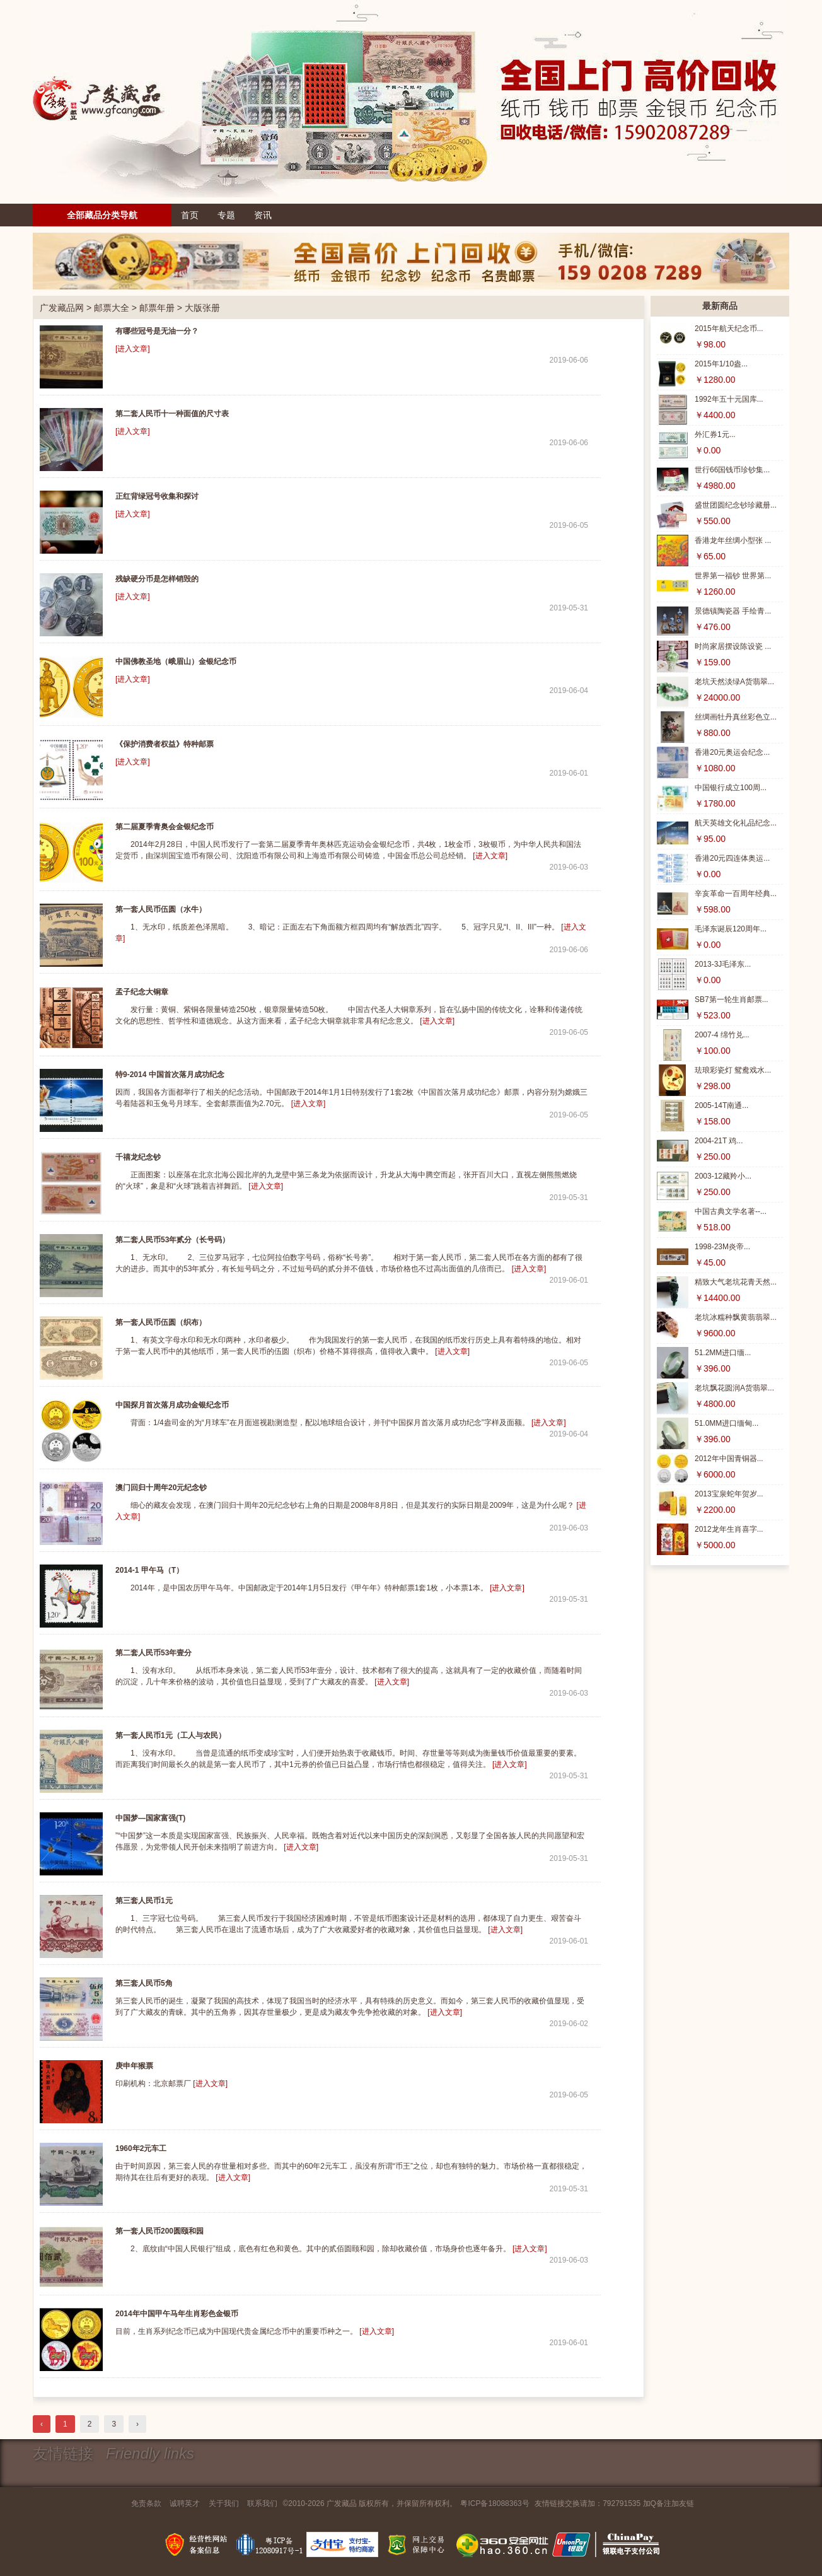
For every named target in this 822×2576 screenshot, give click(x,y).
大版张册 (202, 308)
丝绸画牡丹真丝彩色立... (736, 717)
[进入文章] (132, 348)
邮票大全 (111, 308)
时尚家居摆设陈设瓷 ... (733, 646)
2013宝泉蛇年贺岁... (729, 1493)
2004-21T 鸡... (719, 1140)
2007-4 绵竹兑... (722, 1034)
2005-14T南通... (721, 1105)
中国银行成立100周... (731, 787)
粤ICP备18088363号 (494, 2503)
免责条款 (146, 2503)
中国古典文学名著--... (731, 1211)
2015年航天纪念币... (729, 328)
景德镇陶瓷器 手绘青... (733, 611)
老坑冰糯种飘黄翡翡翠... (736, 1317)
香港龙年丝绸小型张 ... (733, 540)
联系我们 (262, 2503)
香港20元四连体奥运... (732, 858)
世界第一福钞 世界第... (733, 575)
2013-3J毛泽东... (723, 964)
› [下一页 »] (137, 2424)
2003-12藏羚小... (723, 1176)
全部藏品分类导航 (102, 215)
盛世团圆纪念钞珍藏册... (736, 505)
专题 (226, 215)
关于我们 (224, 2503)
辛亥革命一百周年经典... (736, 893)
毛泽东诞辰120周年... (731, 928)
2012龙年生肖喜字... (729, 1529)
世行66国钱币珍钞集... (732, 469)
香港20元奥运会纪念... (732, 752)
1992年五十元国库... (729, 399)
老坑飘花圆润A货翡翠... (734, 1388)
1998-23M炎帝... (722, 1246)
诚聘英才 (185, 2503)
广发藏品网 (62, 308)
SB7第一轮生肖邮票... (731, 999)
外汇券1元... (715, 434)
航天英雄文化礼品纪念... (736, 823)
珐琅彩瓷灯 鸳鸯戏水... (733, 1070)
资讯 (263, 215)
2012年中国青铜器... (729, 1458)
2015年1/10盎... (721, 363)
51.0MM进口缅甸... (726, 1423)
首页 (190, 215)
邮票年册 (157, 308)
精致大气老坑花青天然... (736, 1282)
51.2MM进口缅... (723, 1352)
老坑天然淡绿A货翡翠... (734, 681)
